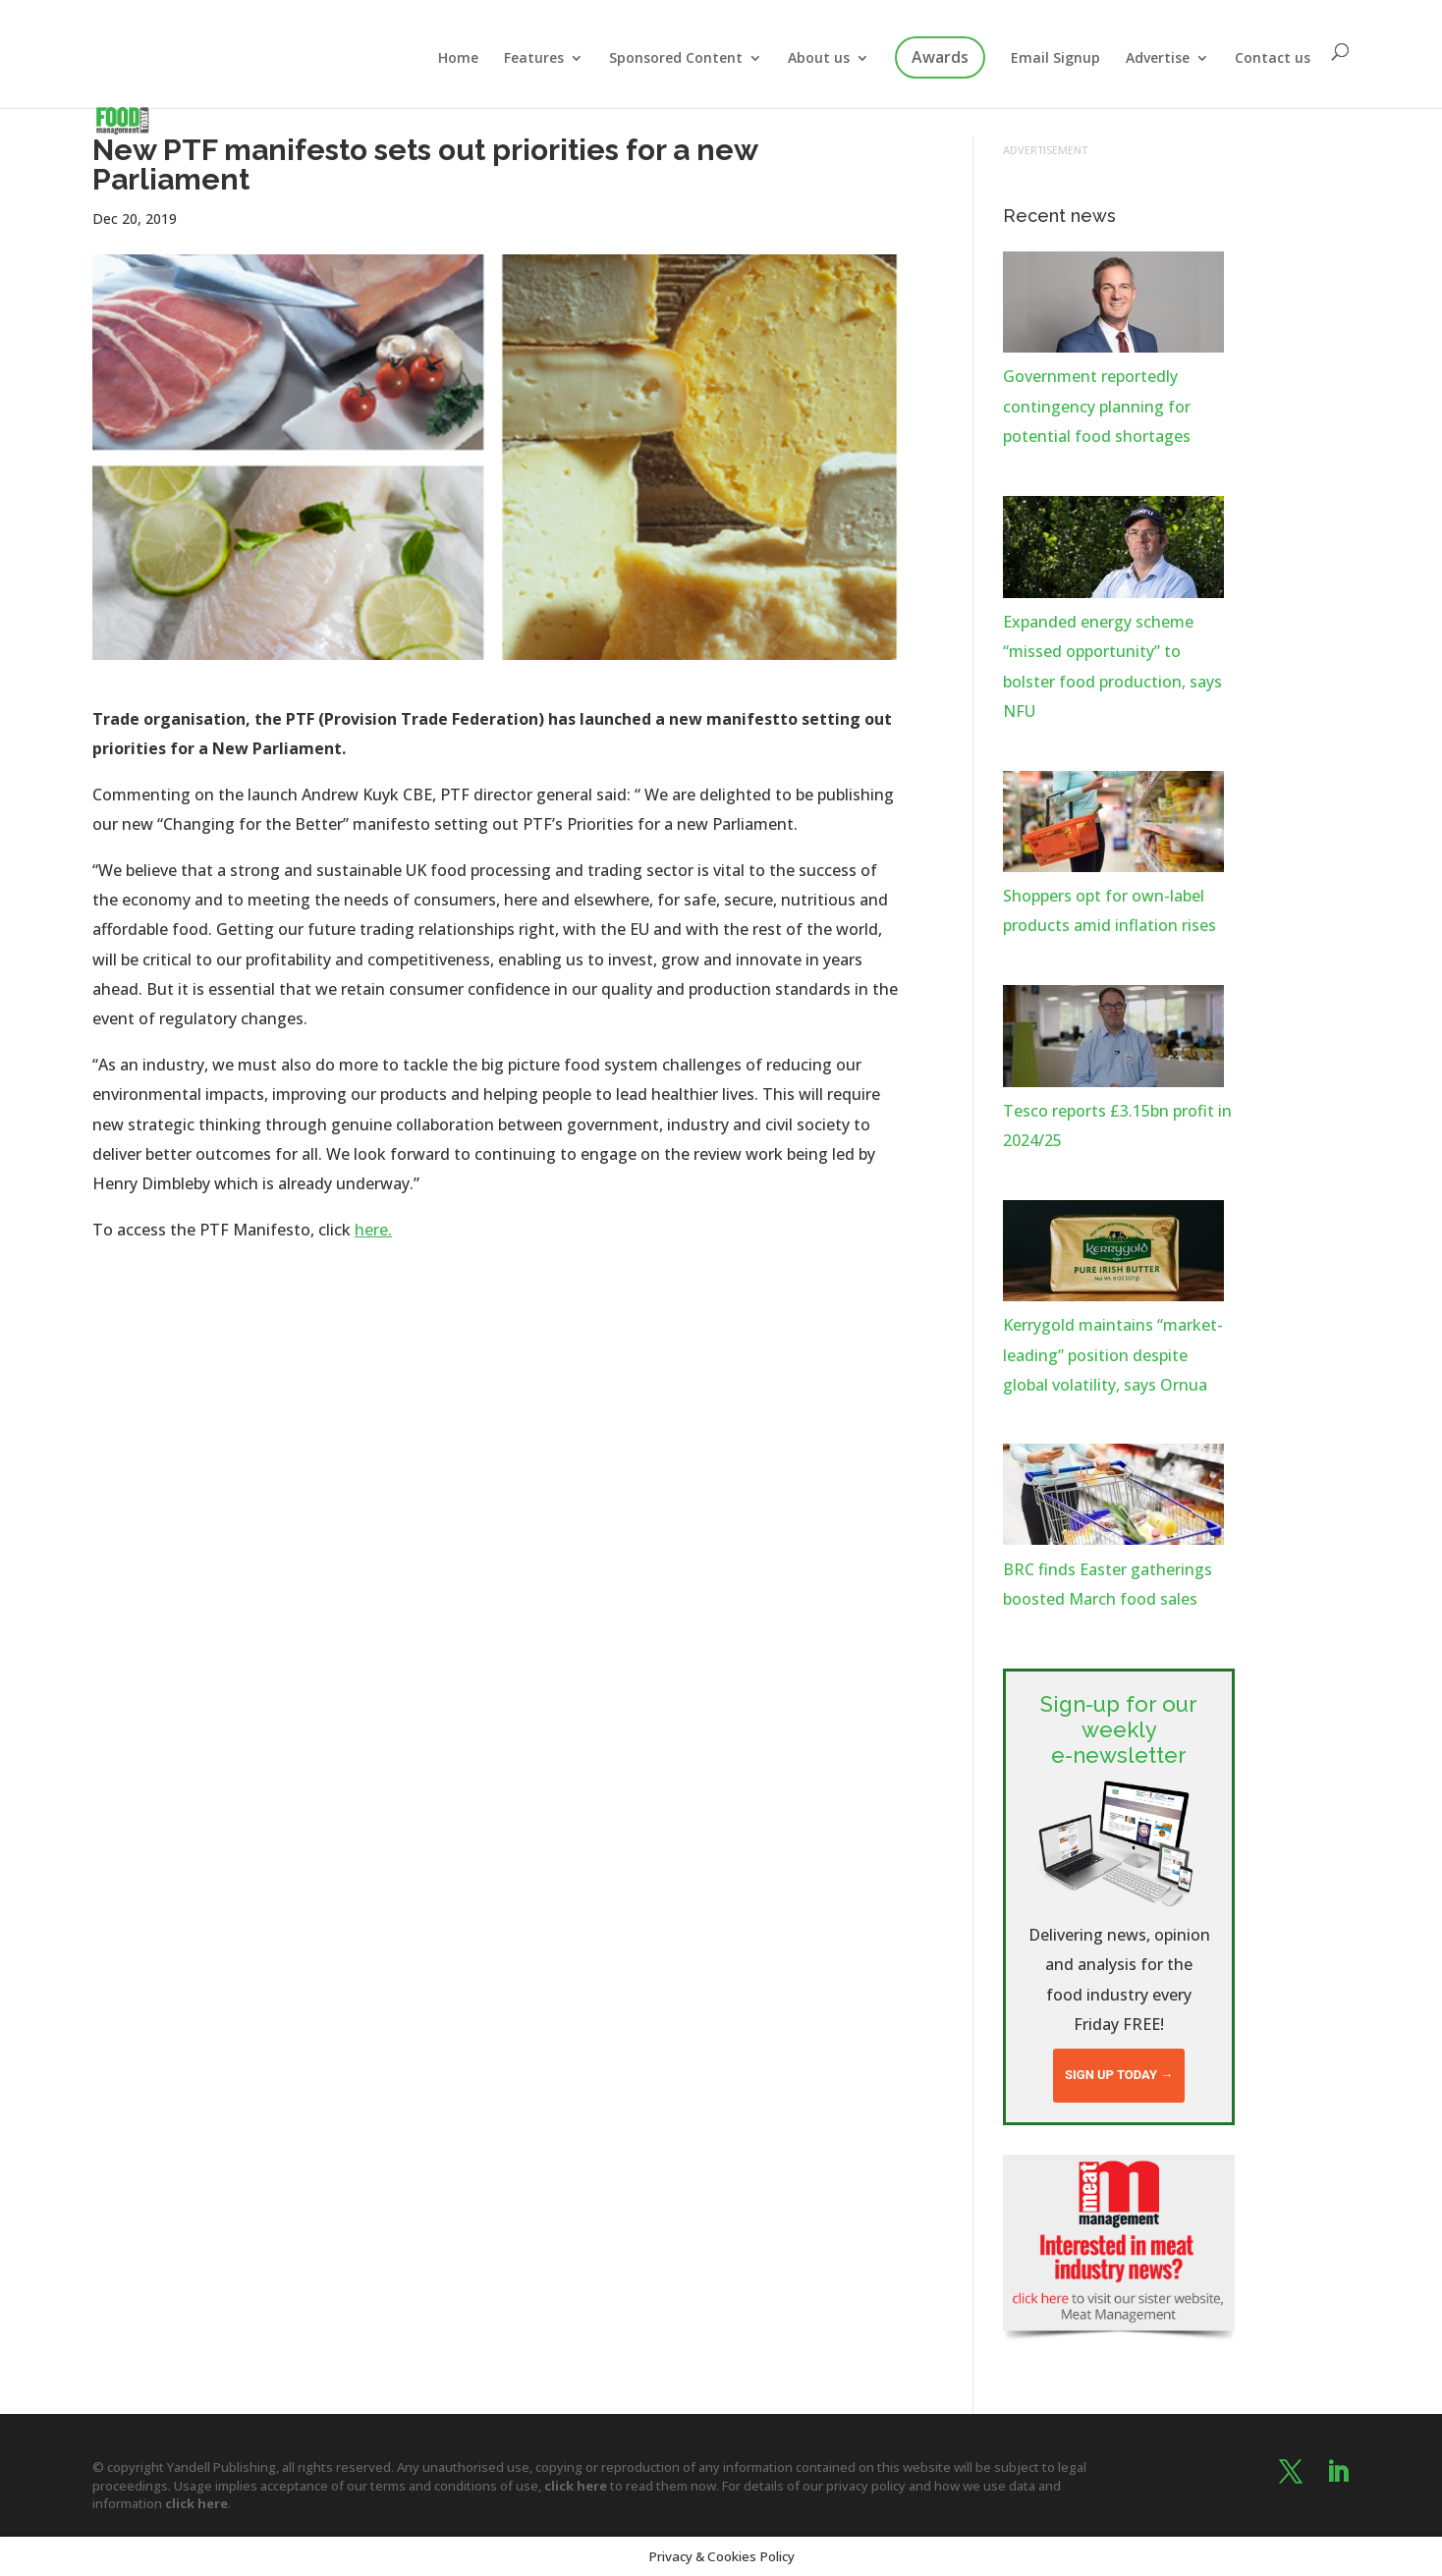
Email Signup (1055, 59)
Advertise (1158, 59)
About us (819, 59)
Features (534, 59)
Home (458, 59)
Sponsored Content (676, 59)
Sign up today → (1119, 2074)
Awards (940, 57)
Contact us (1272, 59)
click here (575, 2485)
